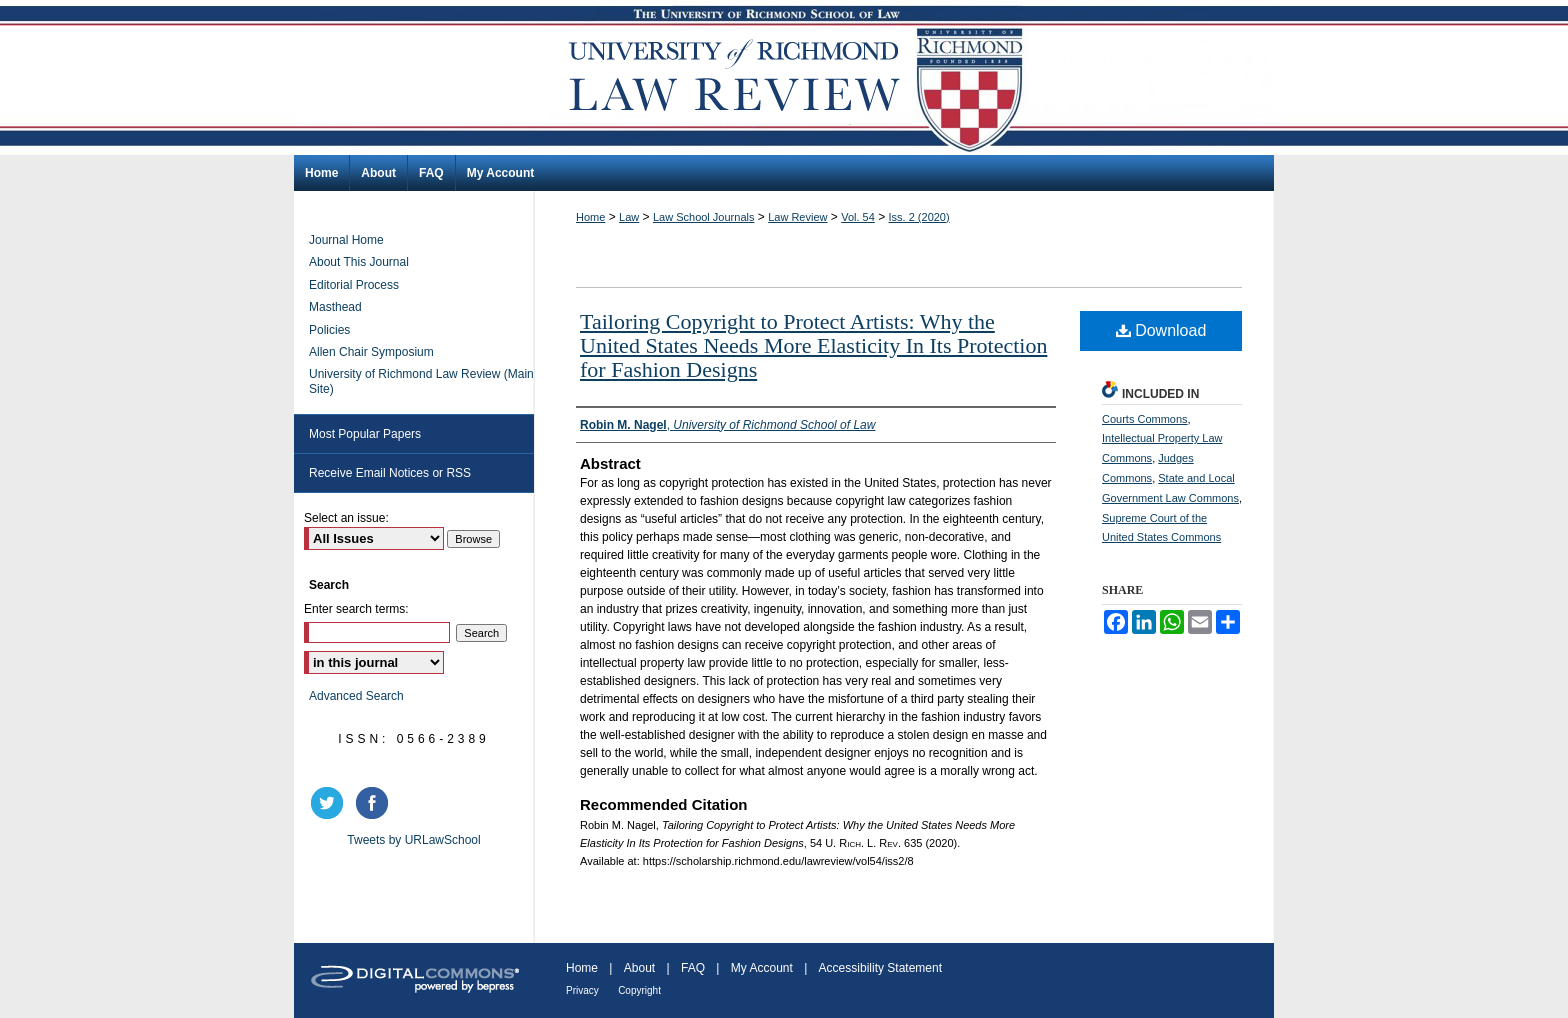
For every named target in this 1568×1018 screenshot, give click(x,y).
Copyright (639, 990)
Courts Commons (1145, 419)
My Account (762, 968)
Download (1161, 330)
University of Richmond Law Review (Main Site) (421, 381)
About (639, 968)
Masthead (335, 307)
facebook (375, 803)
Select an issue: (346, 518)
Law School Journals (704, 217)
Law (629, 217)
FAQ (693, 968)
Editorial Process (354, 285)
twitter (330, 803)
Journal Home (346, 240)
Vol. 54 (858, 217)
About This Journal (359, 262)
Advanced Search (356, 696)
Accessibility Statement (880, 968)
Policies (329, 330)
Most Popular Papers (365, 434)
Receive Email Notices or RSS (390, 473)
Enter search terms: (356, 609)
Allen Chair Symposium (371, 352)
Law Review (797, 217)
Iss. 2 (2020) (919, 217)
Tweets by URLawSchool (413, 840)
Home (590, 217)
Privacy (582, 990)
